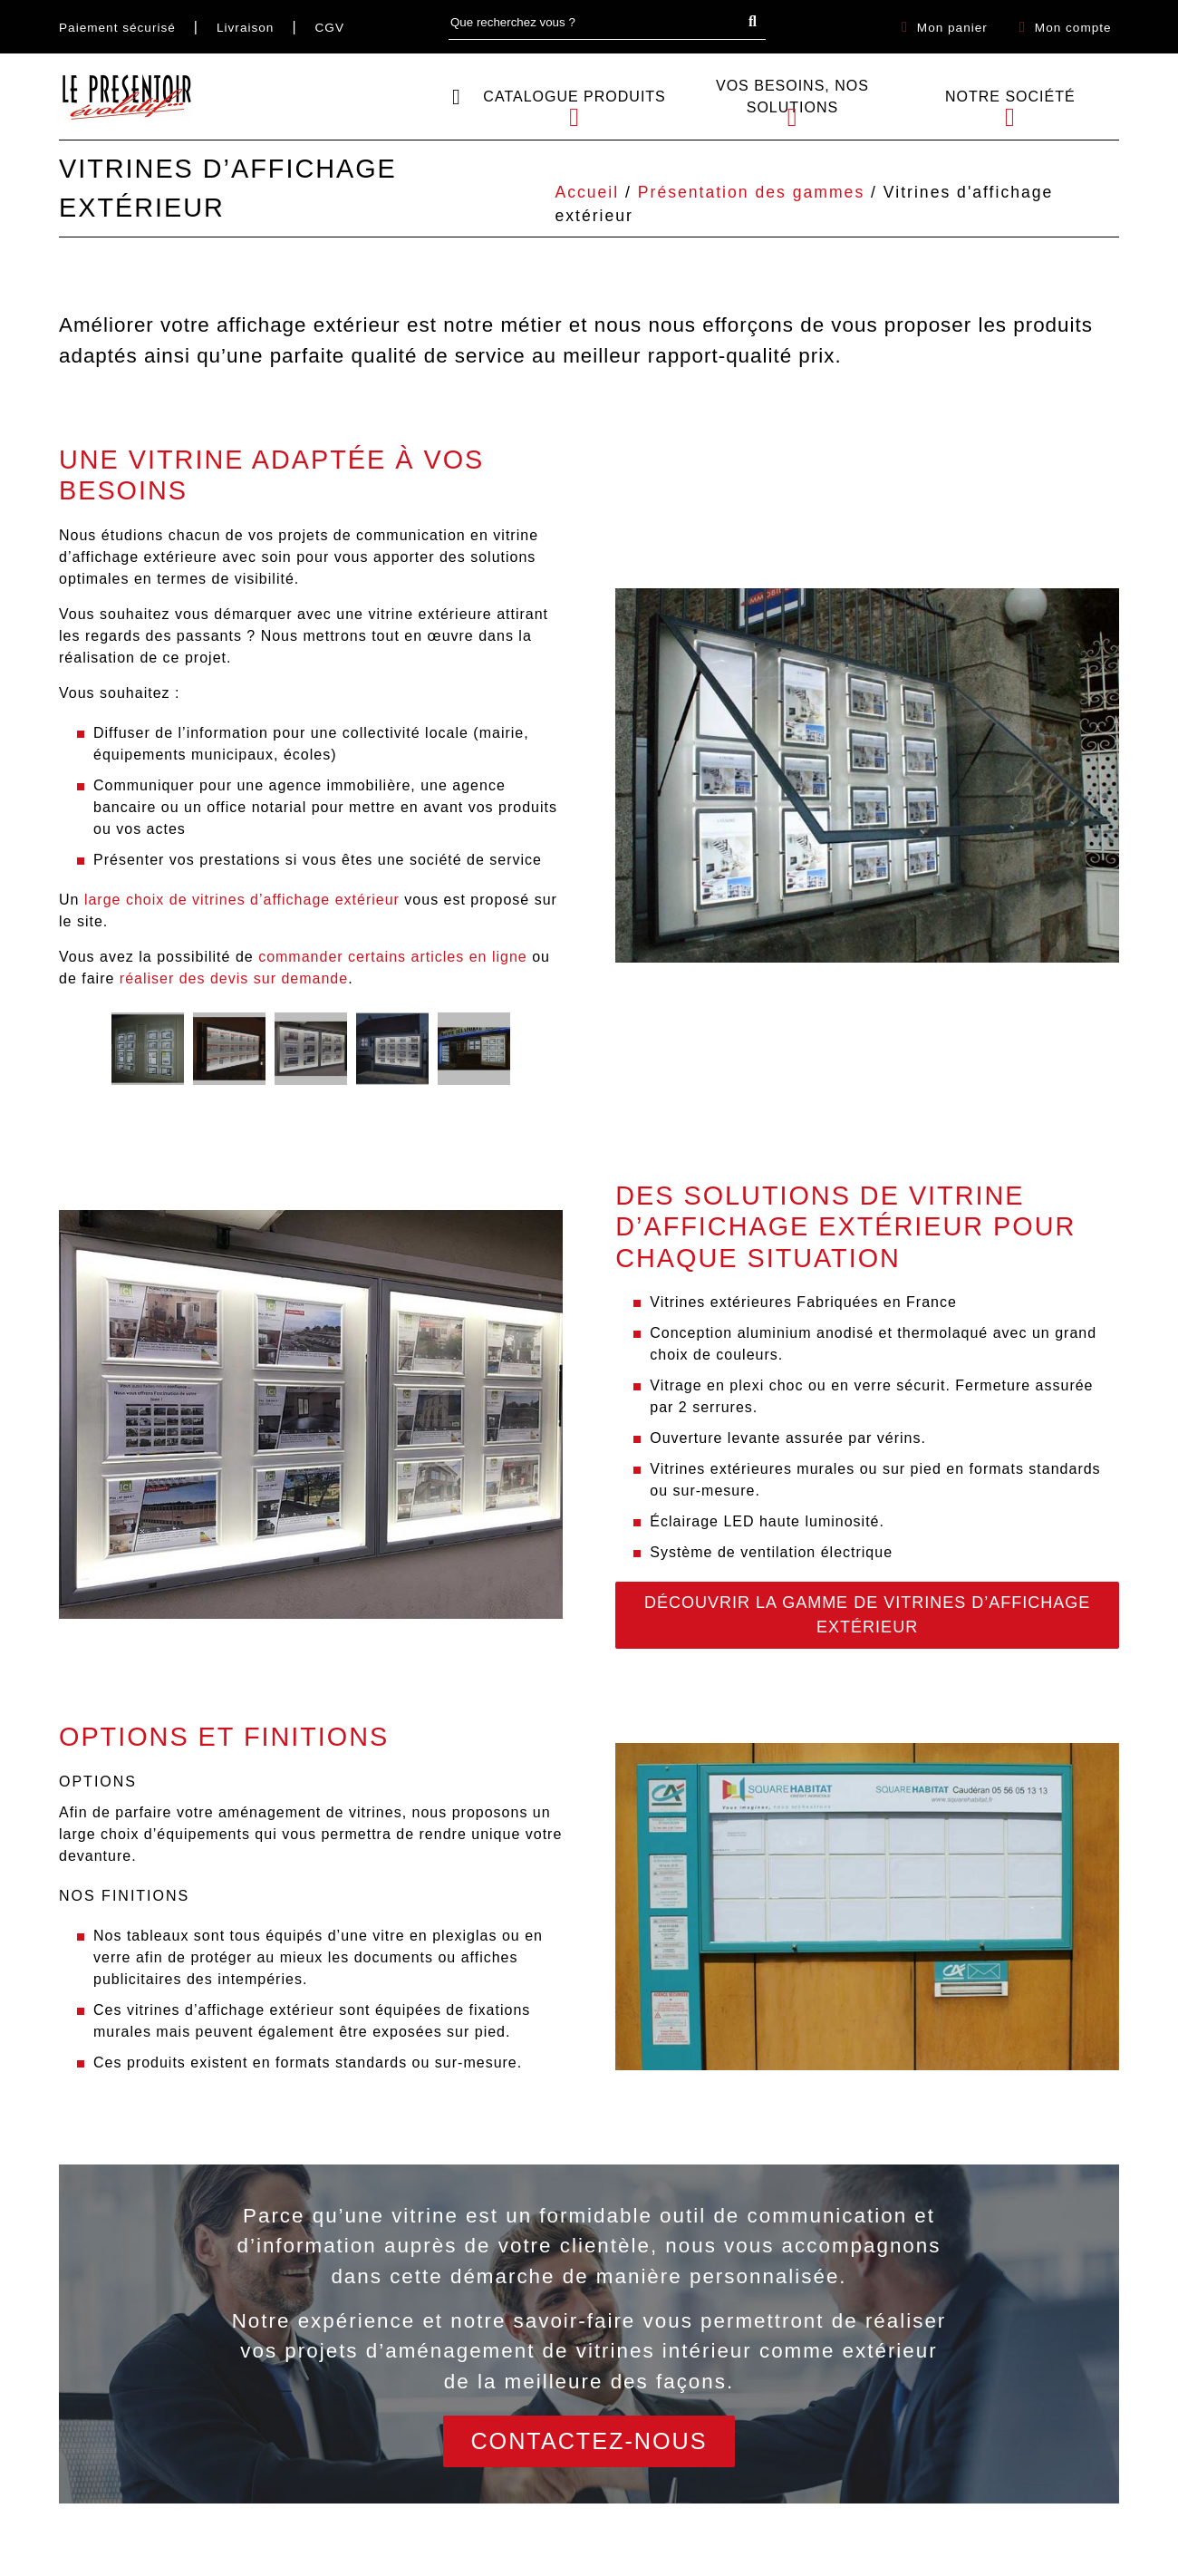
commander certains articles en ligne (392, 956)
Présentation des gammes (751, 192)
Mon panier (952, 27)
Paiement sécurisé (117, 27)
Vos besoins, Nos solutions (792, 96)
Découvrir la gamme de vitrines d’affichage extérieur (867, 1614)
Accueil (587, 192)
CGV (329, 27)
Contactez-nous (588, 2441)
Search (757, 22)
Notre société (1010, 96)
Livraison (245, 27)
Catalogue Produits (574, 96)
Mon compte (1073, 27)
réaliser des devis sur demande (234, 978)
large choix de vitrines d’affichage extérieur (242, 899)
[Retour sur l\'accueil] (127, 96)
